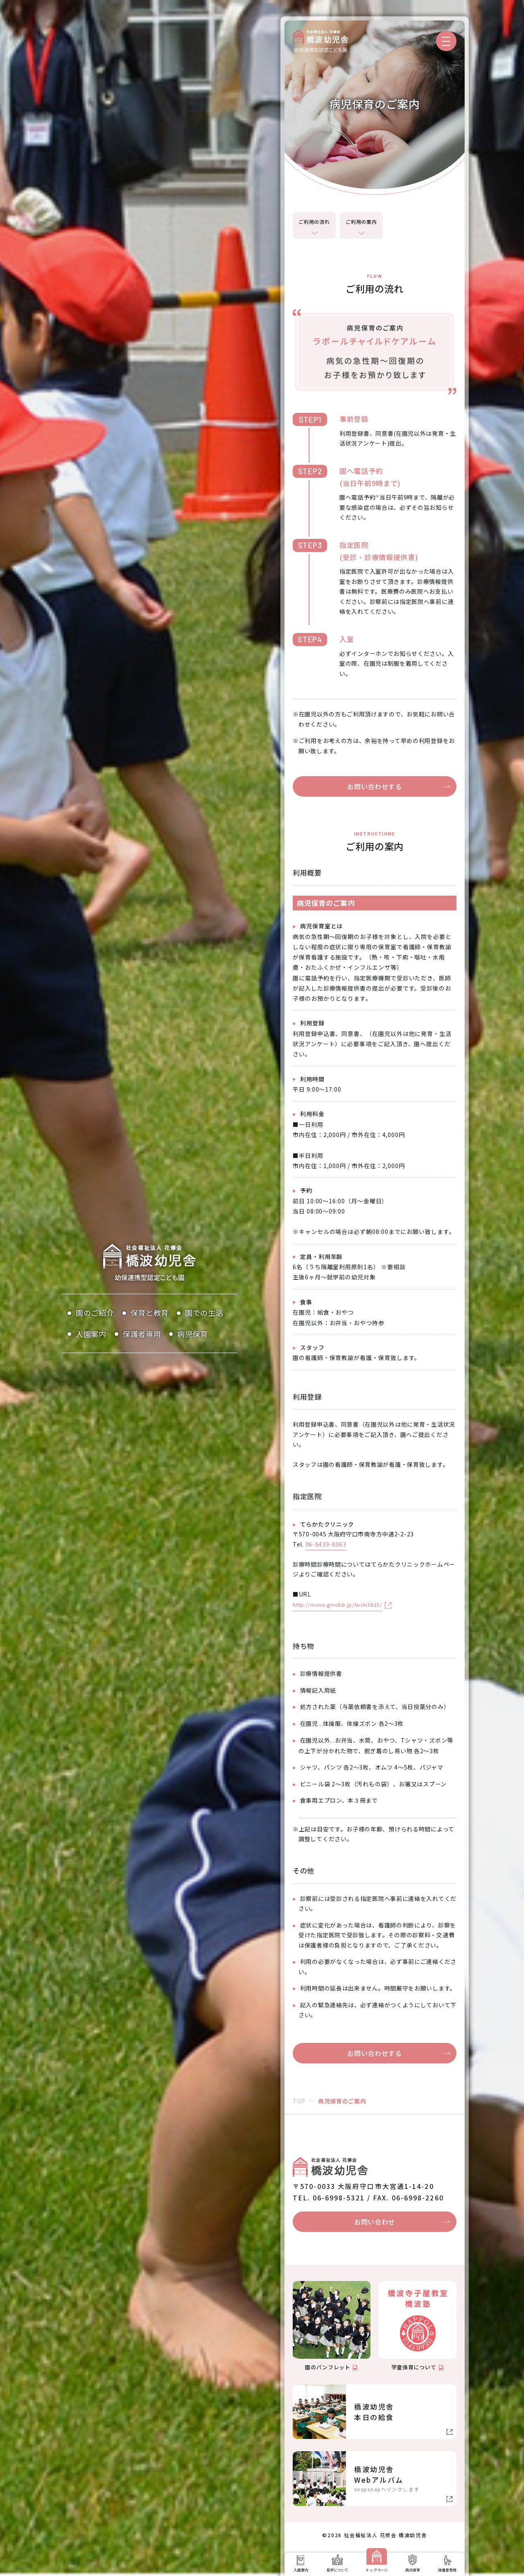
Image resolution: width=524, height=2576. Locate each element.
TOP (299, 2101)
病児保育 (192, 1334)
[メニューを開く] (446, 41)
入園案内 (91, 1334)
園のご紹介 (95, 1312)
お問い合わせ (374, 2222)
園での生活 (204, 1312)
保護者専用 (142, 1334)
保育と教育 (150, 1312)
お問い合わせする (374, 786)
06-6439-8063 (325, 1544)
